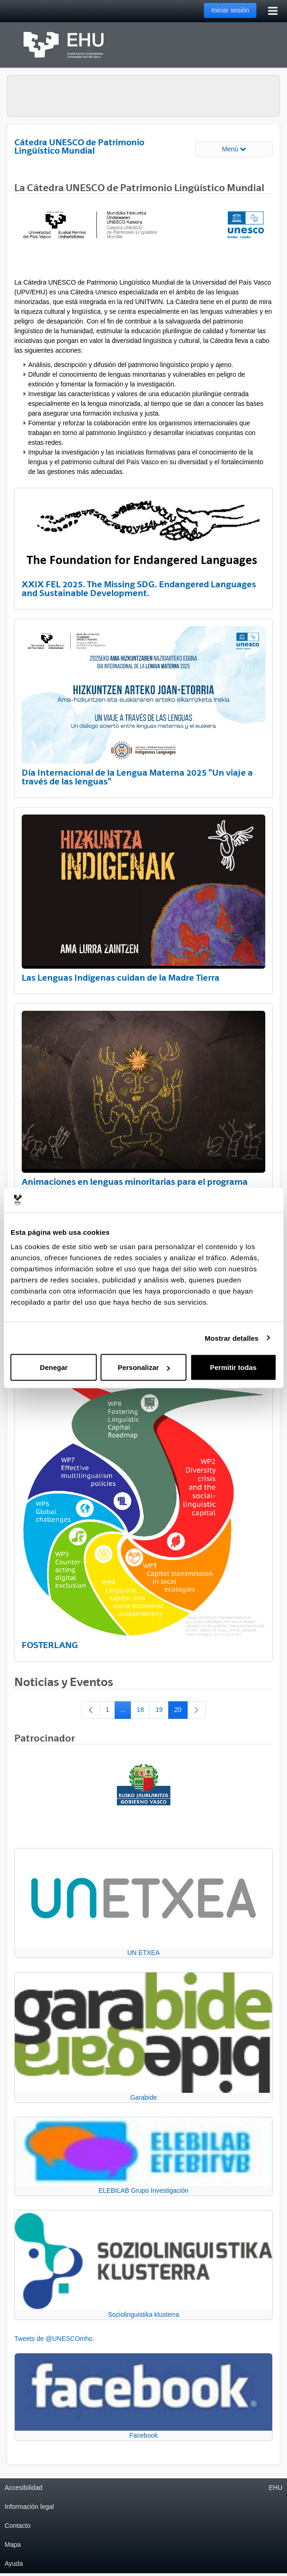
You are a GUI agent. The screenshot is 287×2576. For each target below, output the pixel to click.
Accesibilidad (24, 2487)
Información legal (29, 2506)
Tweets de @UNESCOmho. (54, 2338)
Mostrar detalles (232, 1338)
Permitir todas (233, 1367)
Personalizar (144, 1367)
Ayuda (14, 2563)
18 (143, 1711)
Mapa (13, 2544)
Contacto (18, 2525)
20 (181, 1711)
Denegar (53, 1367)
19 (162, 1711)
